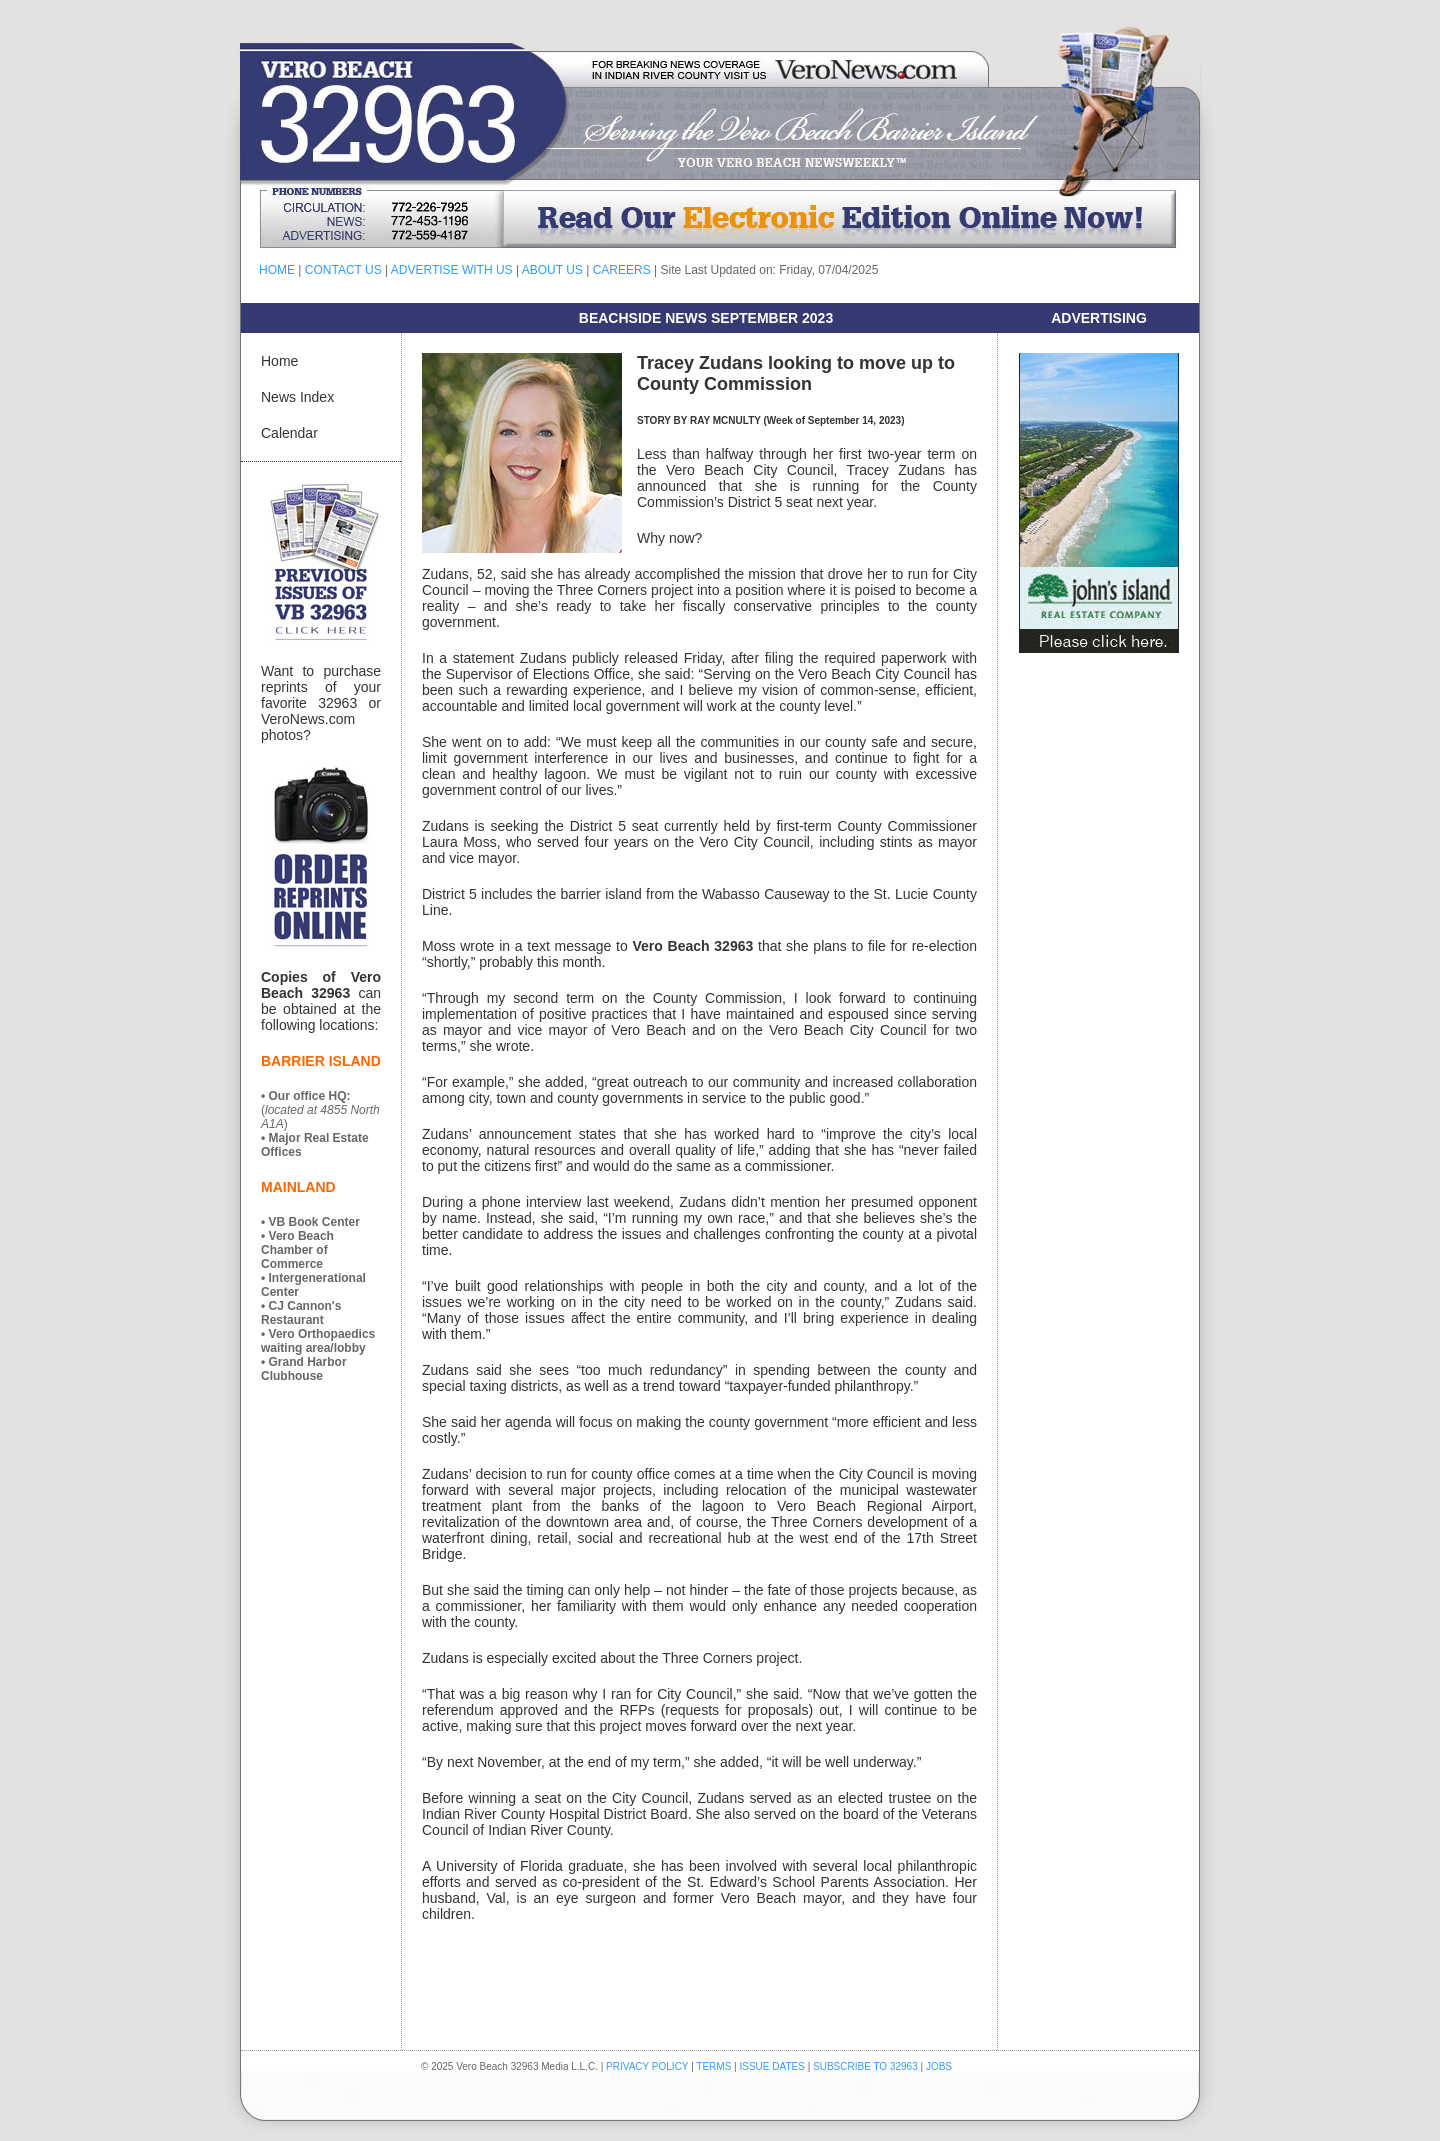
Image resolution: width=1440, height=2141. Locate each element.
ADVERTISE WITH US (452, 270)
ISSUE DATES (772, 2066)
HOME (277, 270)
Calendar (289, 433)
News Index (297, 397)
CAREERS (622, 270)
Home (279, 361)
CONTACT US (343, 270)
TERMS (713, 2066)
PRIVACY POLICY (647, 2066)
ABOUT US (552, 270)
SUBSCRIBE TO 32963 (866, 2066)
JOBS (939, 2066)
